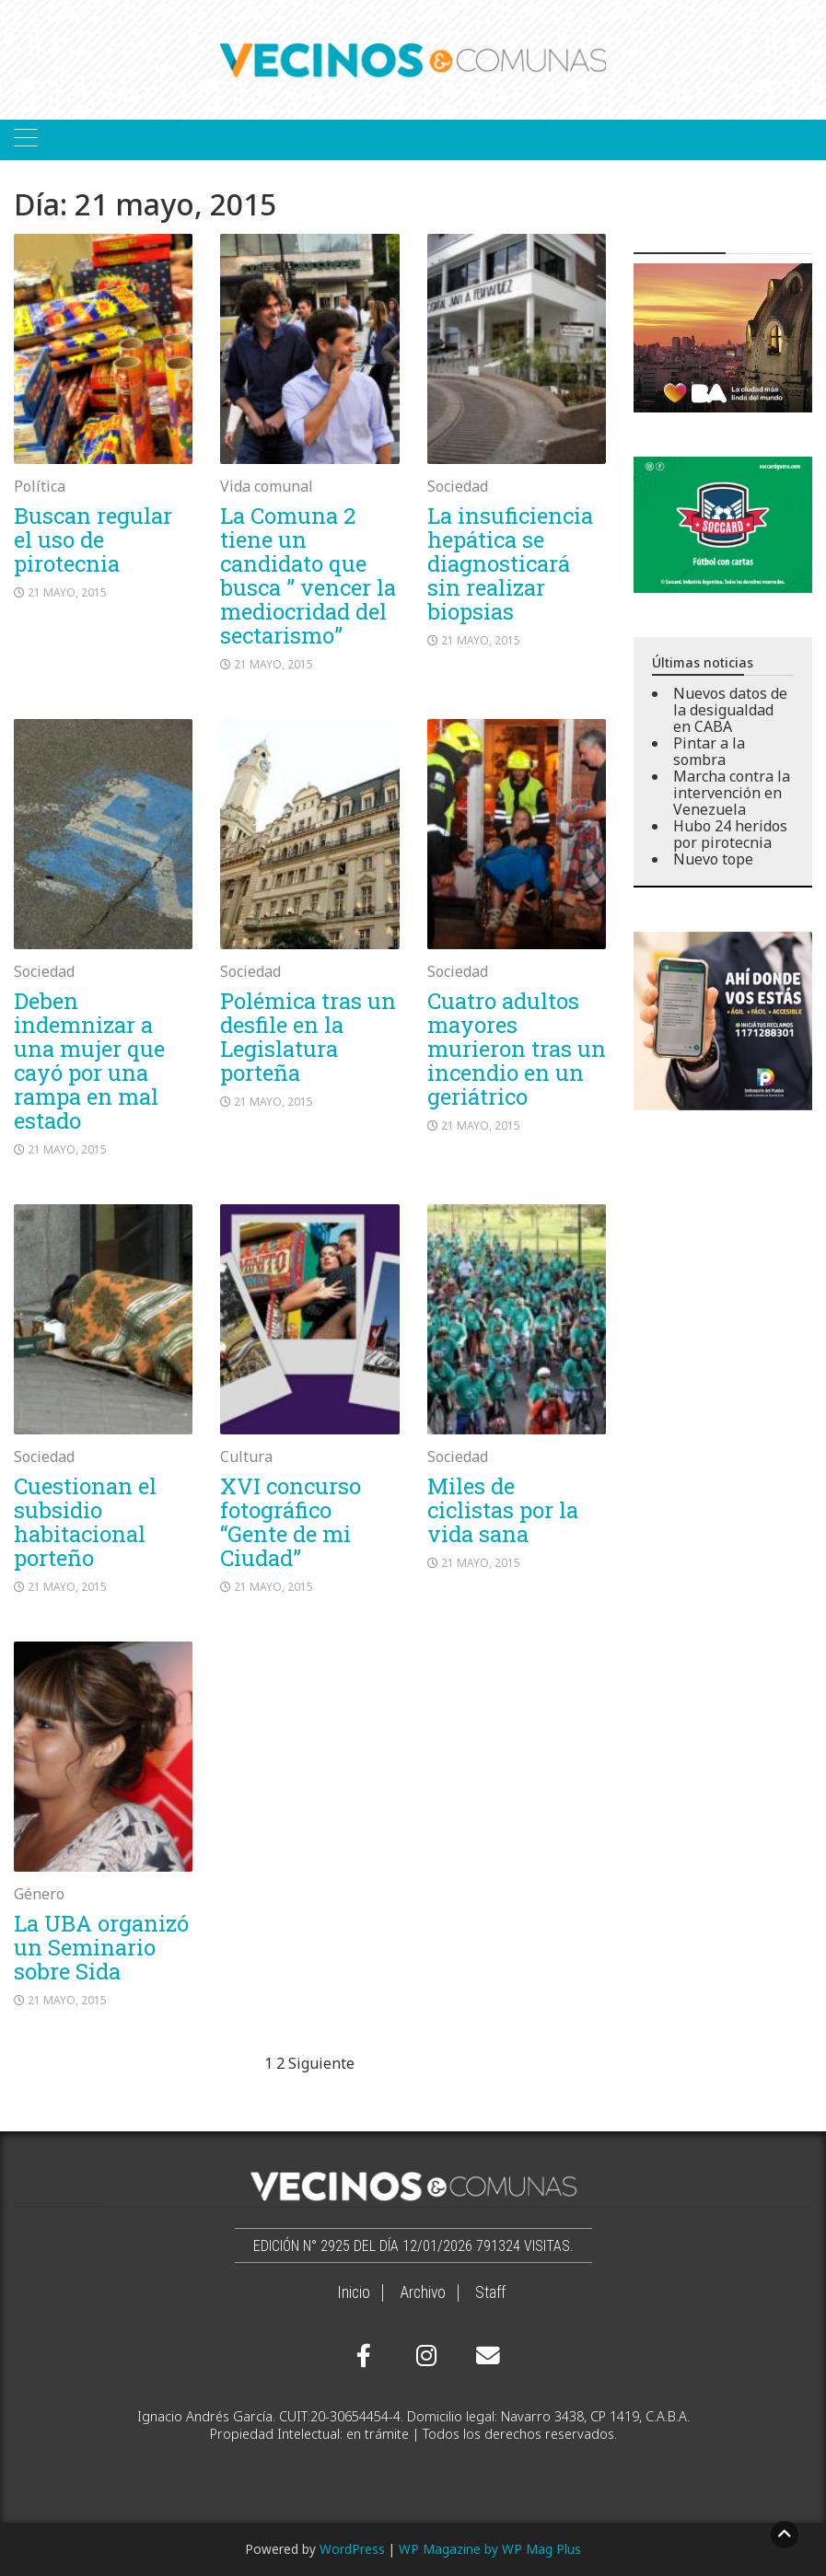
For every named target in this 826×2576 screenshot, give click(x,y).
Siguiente (321, 2063)
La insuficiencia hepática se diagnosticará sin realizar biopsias (510, 563)
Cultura (246, 1456)
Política (39, 486)
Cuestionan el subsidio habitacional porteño (85, 1521)
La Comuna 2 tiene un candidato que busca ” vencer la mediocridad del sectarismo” (308, 575)
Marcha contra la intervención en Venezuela (731, 792)
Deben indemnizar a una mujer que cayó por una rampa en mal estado (89, 1060)
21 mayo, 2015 (67, 592)
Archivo (423, 2292)
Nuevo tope (713, 859)
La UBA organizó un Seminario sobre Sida (101, 1947)
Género (39, 1894)
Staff (490, 2292)
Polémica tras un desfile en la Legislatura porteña (308, 1036)
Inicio (353, 2292)
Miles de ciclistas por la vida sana (502, 1510)
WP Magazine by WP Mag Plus (490, 2549)
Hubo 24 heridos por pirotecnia (730, 834)
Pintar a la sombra (709, 751)
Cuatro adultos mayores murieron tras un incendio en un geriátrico (516, 1048)
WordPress (352, 2549)
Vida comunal (266, 486)
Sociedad (457, 486)
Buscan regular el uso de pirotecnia (93, 539)
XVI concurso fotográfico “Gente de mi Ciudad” (290, 1521)
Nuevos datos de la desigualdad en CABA (730, 710)
